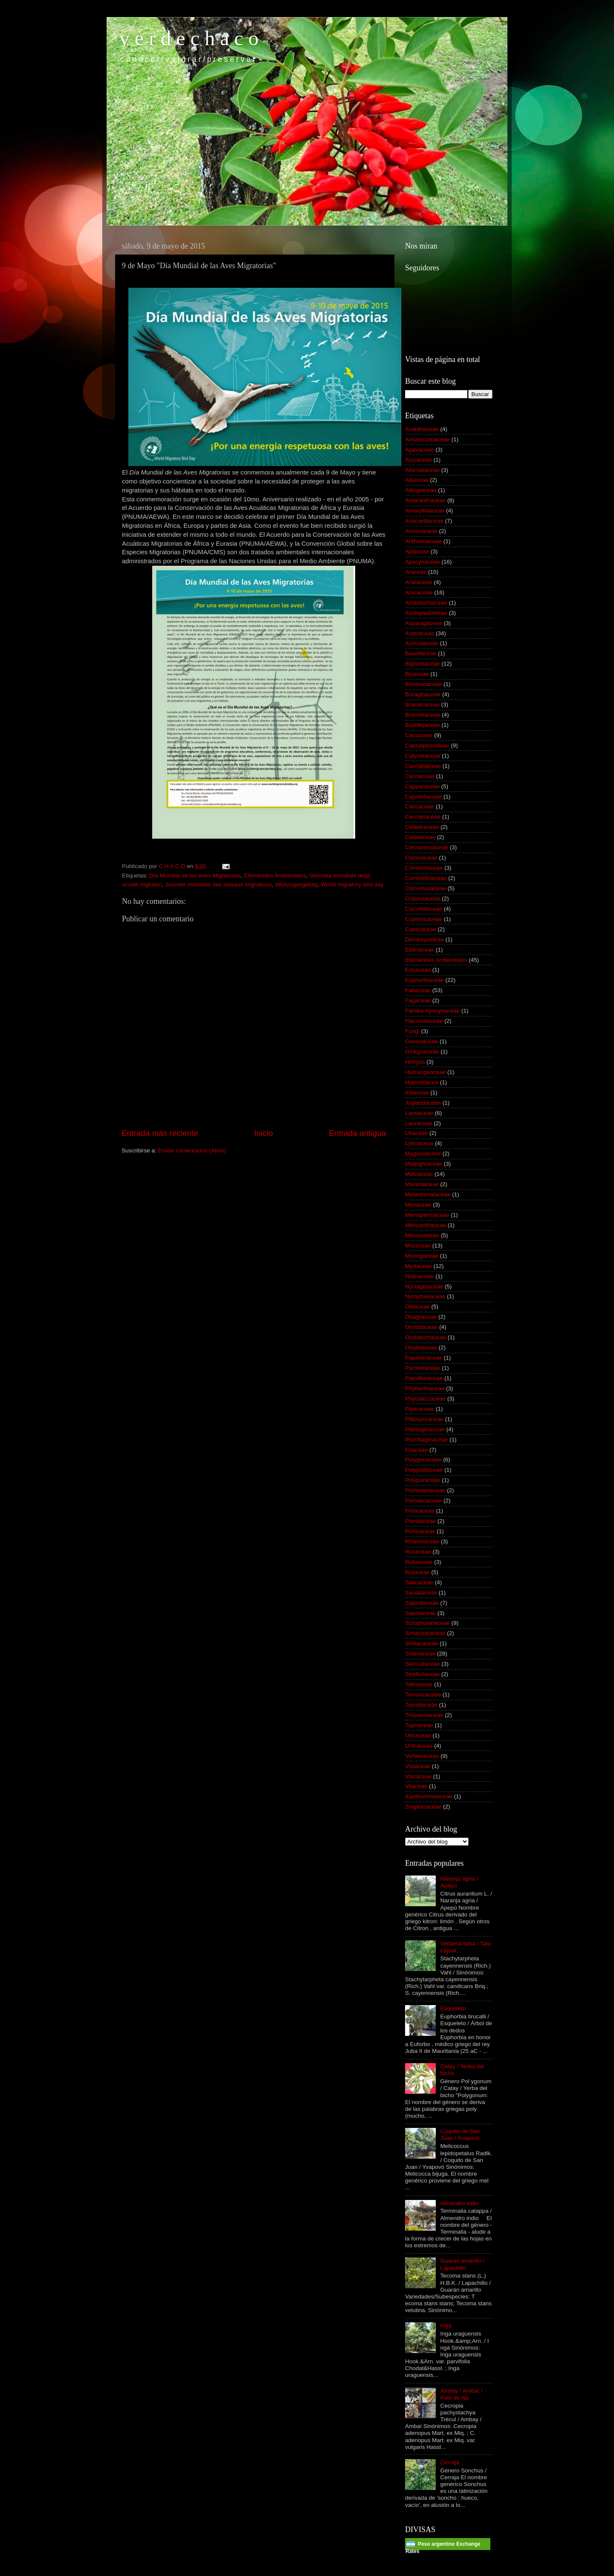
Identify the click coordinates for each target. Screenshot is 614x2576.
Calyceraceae (422, 756)
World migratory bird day (352, 884)
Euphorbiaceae (424, 980)
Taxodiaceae (421, 1705)
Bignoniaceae (422, 663)
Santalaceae (421, 1592)
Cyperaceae (420, 929)
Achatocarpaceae (427, 439)
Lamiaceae (419, 1113)
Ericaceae (418, 970)
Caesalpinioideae (427, 745)
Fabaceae (418, 990)
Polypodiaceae (424, 1470)
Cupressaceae (423, 919)
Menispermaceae (427, 1215)
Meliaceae (418, 1204)
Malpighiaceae (423, 1164)
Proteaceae (419, 1511)
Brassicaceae (422, 704)
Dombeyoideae (424, 939)
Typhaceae (419, 1725)
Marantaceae (422, 1184)
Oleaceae (417, 1306)
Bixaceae (417, 674)
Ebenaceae (419, 949)
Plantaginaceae (425, 1429)
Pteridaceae (420, 1521)
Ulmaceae (418, 1735)
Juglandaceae (423, 1103)
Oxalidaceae (421, 1347)
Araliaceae (418, 582)
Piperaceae (419, 1409)
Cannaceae (419, 776)
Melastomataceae (428, 1194)
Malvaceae (419, 1174)
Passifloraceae (424, 1378)
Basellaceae (421, 653)
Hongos (415, 1062)
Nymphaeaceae (425, 1296)
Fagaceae (418, 1000)
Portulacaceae (423, 1500)
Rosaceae (418, 1551)
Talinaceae (419, 1684)
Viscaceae (418, 1776)
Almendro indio (459, 2203)
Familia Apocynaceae (432, 1010)
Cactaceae (419, 735)
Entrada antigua (357, 1133)
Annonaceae (421, 531)
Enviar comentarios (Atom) (192, 1150)
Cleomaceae (421, 857)
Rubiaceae (419, 1562)
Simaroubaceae (425, 1633)
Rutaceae (417, 1572)
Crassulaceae (422, 898)
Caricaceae (419, 806)
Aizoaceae (418, 460)
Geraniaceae (421, 1041)
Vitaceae (416, 1786)
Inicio (263, 1133)
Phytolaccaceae (425, 1398)
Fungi (412, 1031)
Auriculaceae (421, 643)
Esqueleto (453, 2008)
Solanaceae (420, 1653)
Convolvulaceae (425, 888)
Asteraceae (419, 633)
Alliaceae (417, 480)
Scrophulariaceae (427, 1623)
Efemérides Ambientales (275, 875)
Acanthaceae (422, 429)
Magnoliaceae (423, 1153)
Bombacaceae (423, 684)
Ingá (445, 2325)
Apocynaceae (422, 562)
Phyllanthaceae (424, 1388)
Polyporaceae (422, 1480)
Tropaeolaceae (424, 1715)
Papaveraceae (423, 1358)
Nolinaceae (419, 1276)
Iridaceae (417, 1092)
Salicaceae (419, 1582)
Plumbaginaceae (426, 1439)
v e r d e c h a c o (189, 38)
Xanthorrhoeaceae (428, 1796)
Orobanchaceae (425, 1337)
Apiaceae (417, 551)
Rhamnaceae (422, 1541)
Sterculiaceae (422, 1664)
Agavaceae (419, 449)
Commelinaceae (426, 878)
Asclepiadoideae (426, 613)
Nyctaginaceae (424, 1286)
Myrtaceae (418, 1266)
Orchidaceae (421, 1327)
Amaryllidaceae (424, 510)
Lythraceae (419, 1143)
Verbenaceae (422, 1756)
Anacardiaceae (424, 521)
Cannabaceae (423, 766)
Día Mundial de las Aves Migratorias (195, 875)
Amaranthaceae (425, 500)
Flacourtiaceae (424, 1021)
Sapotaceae (420, 1613)
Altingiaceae (421, 490)
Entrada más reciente (160, 1133)
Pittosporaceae (424, 1419)
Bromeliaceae (422, 715)
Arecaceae (419, 592)
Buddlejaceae (422, 725)
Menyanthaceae (425, 1225)
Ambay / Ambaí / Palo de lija (461, 2394)
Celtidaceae (420, 837)
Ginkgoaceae (422, 1051)
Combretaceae (424, 868)
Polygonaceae (423, 1459)
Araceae (415, 572)
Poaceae (416, 1450)
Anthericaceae (423, 541)
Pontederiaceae (425, 1490)
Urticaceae (419, 1745)
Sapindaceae (422, 1603)
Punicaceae (420, 1531)
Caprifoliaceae (423, 796)
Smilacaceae (421, 1643)
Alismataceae (422, 470)
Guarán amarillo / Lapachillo (462, 2264)
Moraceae (418, 1245)
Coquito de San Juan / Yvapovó (460, 2134)
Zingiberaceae (423, 1806)
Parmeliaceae (422, 1368)
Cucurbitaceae (423, 909)
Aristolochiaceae (426, 602)
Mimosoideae (422, 1235)
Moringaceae (421, 1256)
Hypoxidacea (421, 1082)
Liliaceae (416, 1133)
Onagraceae (421, 1317)
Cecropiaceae (422, 816)
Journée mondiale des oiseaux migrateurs (218, 884)
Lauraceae (418, 1123)
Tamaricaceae (423, 1694)
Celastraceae (422, 827)
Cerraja (449, 2462)
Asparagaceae (423, 623)
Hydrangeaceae (425, 1072)
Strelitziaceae (422, 1674)
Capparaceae (422, 786)
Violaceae (417, 1766)
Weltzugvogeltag (296, 884)
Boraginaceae (422, 694)
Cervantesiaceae (426, 847)
